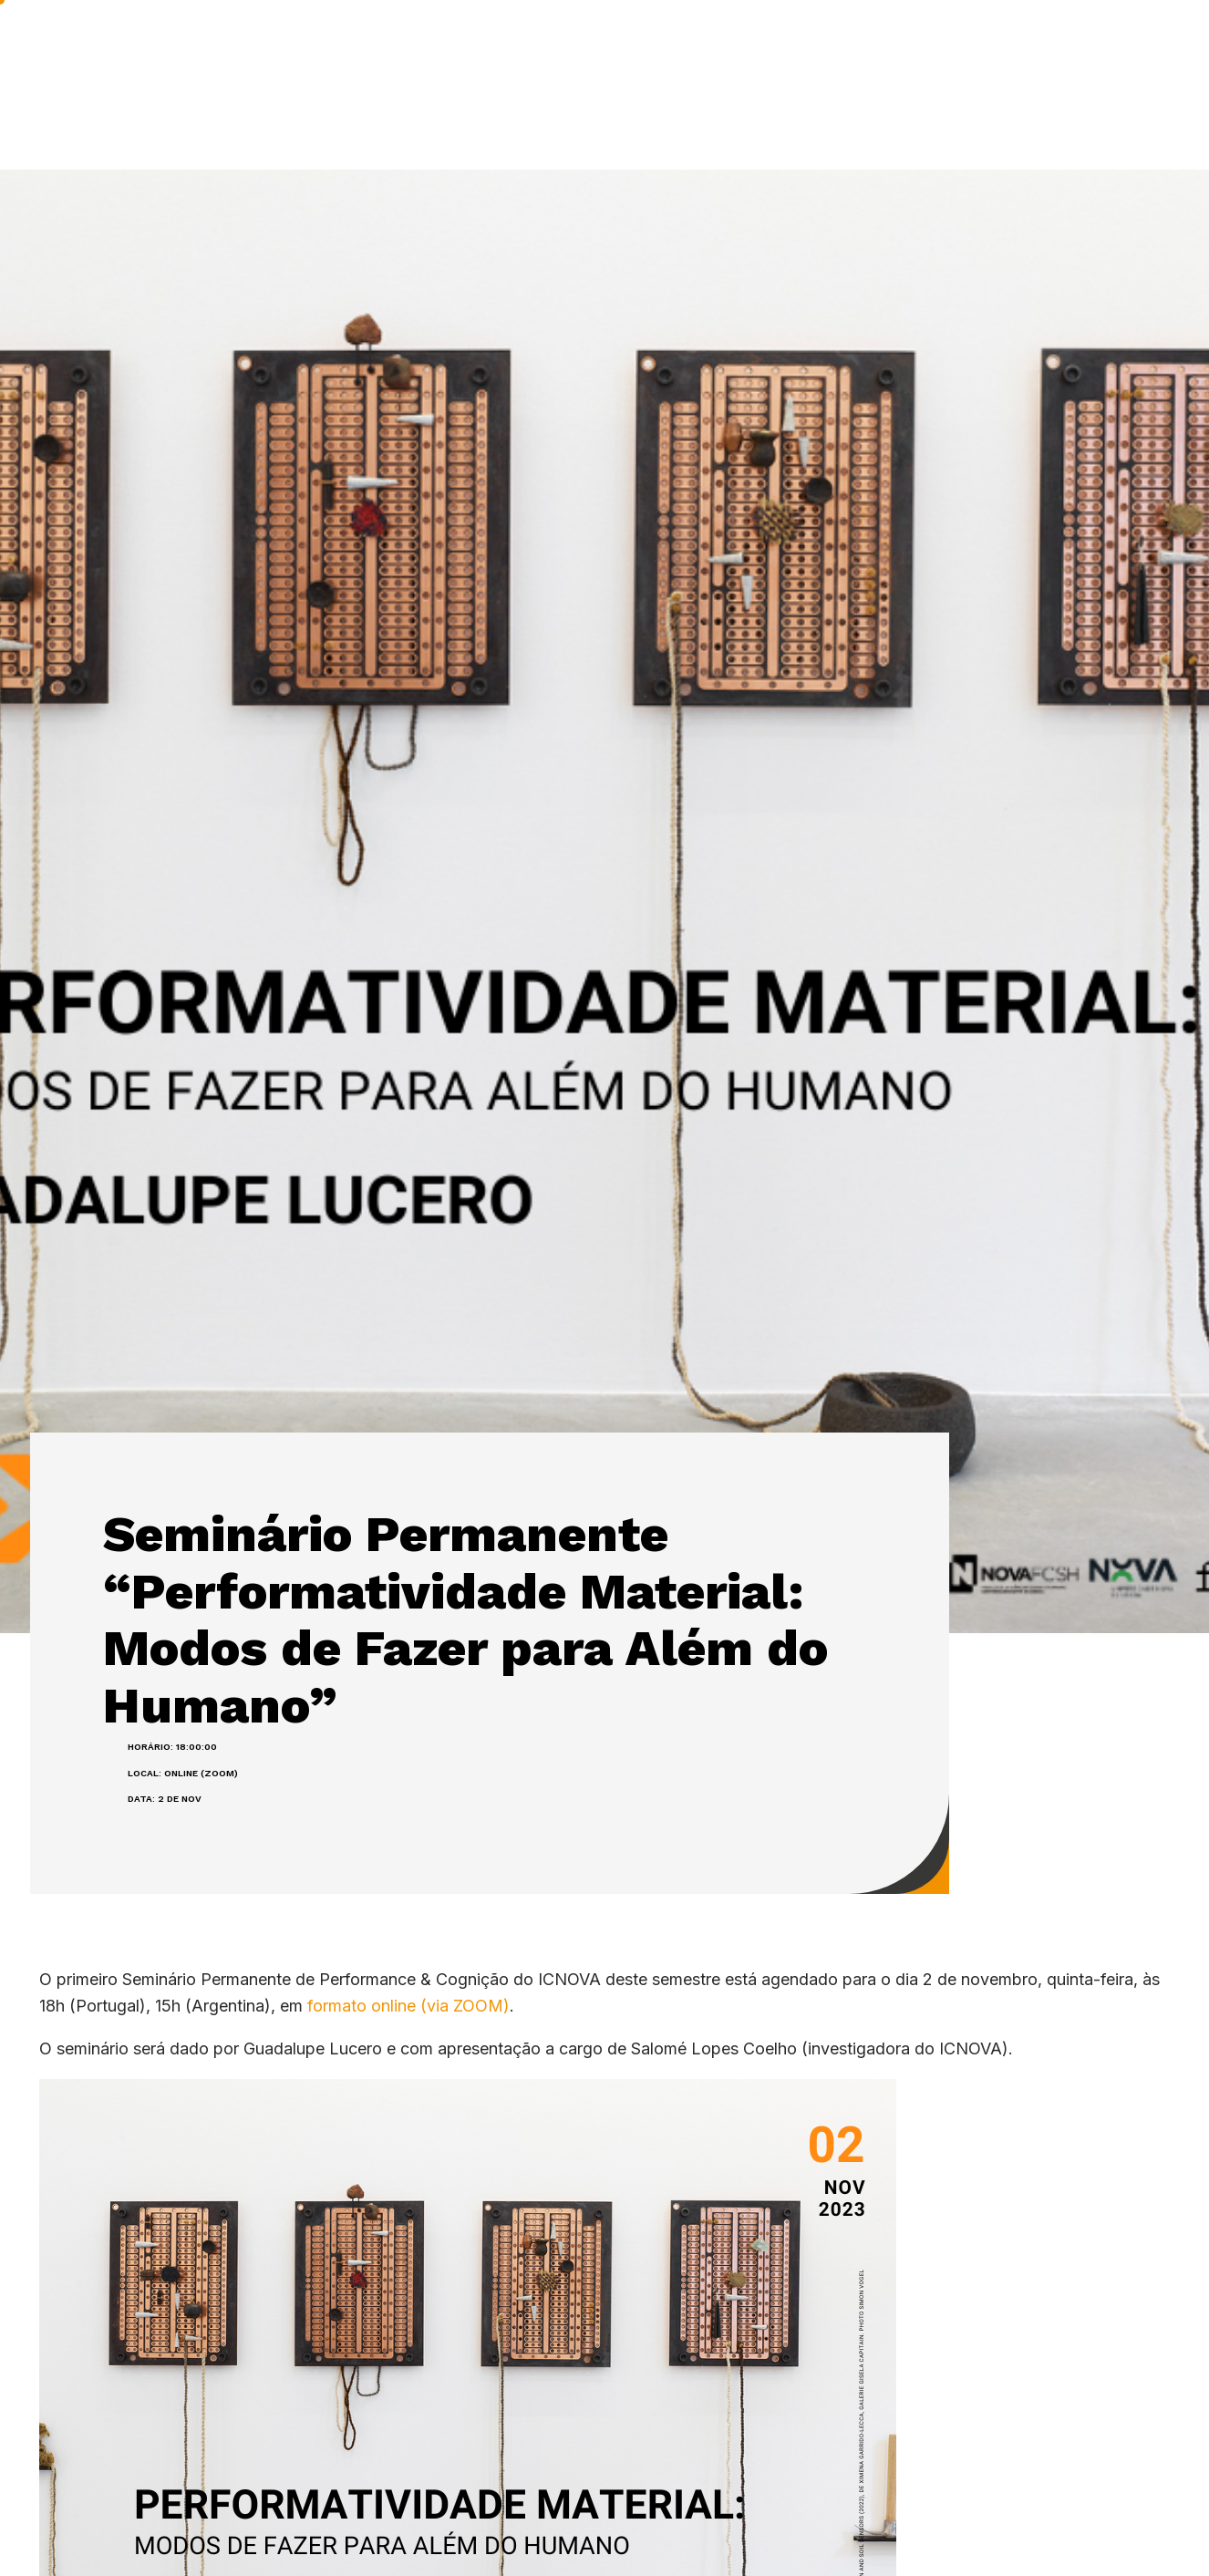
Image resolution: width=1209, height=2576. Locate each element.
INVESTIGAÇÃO (484, 45)
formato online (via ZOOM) (408, 2005)
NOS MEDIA (1001, 44)
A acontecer (878, 44)
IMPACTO (762, 44)
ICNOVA (353, 45)
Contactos (1119, 44)
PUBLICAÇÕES (638, 45)
